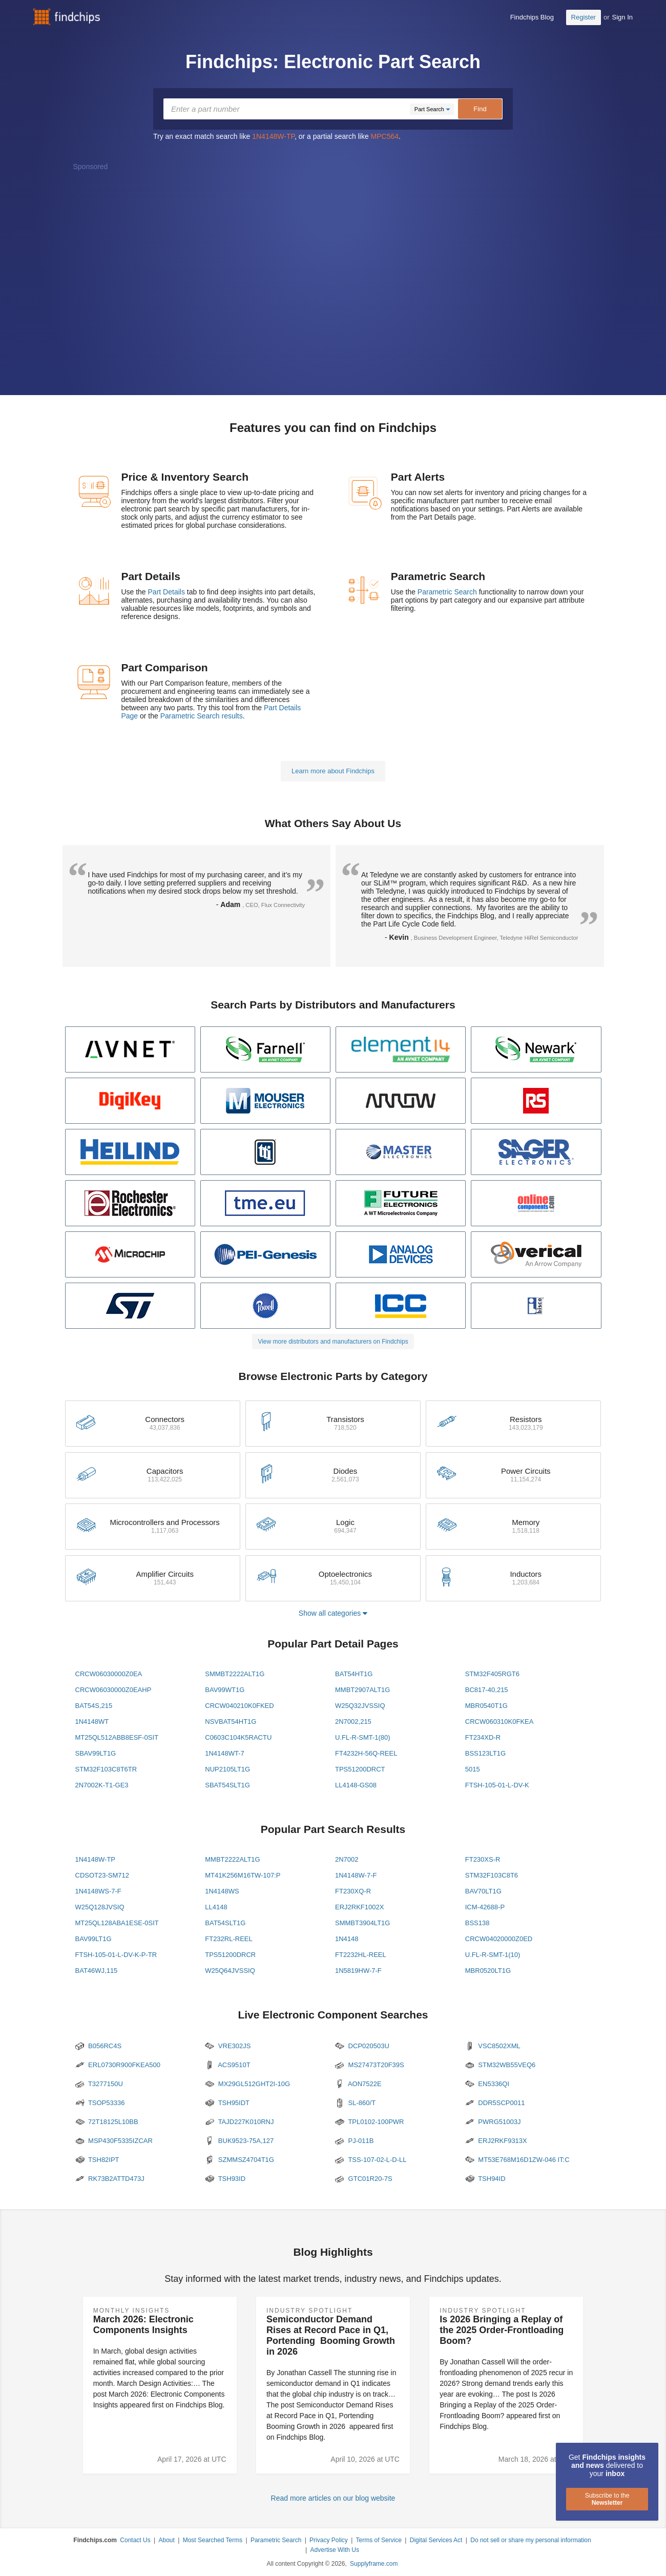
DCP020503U (362, 2046)
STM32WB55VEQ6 (500, 2065)
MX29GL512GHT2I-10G (247, 2084)
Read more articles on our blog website (333, 2498)
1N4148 (347, 1939)
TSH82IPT (97, 2160)
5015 (472, 1769)
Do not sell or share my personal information (530, 2540)
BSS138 (477, 1923)
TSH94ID (485, 2179)
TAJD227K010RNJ (239, 2122)
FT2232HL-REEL (360, 1955)
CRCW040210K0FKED (239, 1705)
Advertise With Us (334, 2549)
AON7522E (358, 2084)
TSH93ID (225, 2179)
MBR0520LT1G (488, 1970)
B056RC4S (98, 2046)
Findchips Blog (532, 17)
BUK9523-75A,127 (239, 2141)
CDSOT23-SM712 (102, 1875)
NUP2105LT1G (227, 1769)
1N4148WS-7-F (98, 1891)
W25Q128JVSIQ (99, 1907)
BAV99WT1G (224, 1690)
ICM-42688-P (485, 1907)
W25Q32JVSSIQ (360, 1705)
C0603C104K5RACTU (238, 1737)
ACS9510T (228, 2065)
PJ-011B (354, 2141)
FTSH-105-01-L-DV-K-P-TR (116, 1955)
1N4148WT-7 (224, 1753)
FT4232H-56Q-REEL (366, 1753)
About (166, 2540)
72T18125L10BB (106, 2122)
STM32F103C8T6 (491, 1875)
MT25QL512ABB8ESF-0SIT (117, 1737)
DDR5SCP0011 (495, 2103)
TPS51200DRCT (360, 1769)
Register (583, 17)
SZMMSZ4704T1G (239, 2160)
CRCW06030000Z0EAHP (113, 1690)
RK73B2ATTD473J (109, 2179)
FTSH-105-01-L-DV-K (497, 1785)
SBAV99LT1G (95, 1753)
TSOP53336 (100, 2103)
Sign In (622, 17)
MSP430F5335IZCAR (114, 2141)
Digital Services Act (436, 2540)
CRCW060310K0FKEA (499, 1721)
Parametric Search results (201, 716)
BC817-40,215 (486, 1690)
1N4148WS (222, 1891)
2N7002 (347, 1859)
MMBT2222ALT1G (232, 1859)
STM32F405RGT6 (492, 1674)
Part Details (166, 592)
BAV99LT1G (93, 1939)
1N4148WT (92, 1721)
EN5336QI (487, 2084)
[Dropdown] (432, 109)
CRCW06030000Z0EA (108, 1674)
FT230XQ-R (353, 1891)
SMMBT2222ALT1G (234, 1674)
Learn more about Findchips (333, 771)
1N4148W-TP (273, 136)
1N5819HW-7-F (358, 1970)
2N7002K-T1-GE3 (102, 1785)
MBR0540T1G (486, 1705)
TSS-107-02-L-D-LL (371, 2160)
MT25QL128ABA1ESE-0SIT (117, 1923)
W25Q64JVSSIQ (230, 1970)
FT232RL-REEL (228, 1939)
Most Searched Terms (213, 2540)
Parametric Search (447, 592)
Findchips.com (66, 16)
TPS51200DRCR (230, 1955)
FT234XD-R (483, 1737)
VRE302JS (228, 2046)
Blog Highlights (332, 2252)
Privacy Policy (328, 2540)
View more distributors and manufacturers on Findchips (333, 1341)
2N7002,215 (353, 1721)
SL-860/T (355, 2103)
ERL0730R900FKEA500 (118, 2065)
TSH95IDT (227, 2103)
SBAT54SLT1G (227, 1785)
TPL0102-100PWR (369, 2122)
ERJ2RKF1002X (359, 1907)
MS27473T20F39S (369, 2065)
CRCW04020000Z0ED (499, 1939)
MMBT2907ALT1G (362, 1690)
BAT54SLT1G (225, 1923)
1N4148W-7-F (356, 1875)
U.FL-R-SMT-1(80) (362, 1737)
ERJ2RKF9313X (496, 2141)
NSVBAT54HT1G (230, 1721)
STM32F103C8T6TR (106, 1769)
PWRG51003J (493, 2122)
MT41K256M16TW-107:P (242, 1875)
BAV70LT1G (483, 1891)
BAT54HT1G (353, 1674)
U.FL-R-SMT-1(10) (493, 1955)
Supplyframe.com (374, 2563)
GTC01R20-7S (363, 2179)
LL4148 (216, 1907)
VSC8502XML (493, 2046)
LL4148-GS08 (356, 1785)
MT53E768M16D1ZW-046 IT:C (517, 2160)
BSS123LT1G (485, 1753)
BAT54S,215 (94, 1705)
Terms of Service (379, 2540)
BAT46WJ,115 (96, 1970)
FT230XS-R (483, 1859)
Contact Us (135, 2540)
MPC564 (385, 136)
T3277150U (99, 2084)
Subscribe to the (607, 2499)
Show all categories (333, 1613)
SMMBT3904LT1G (362, 1923)
